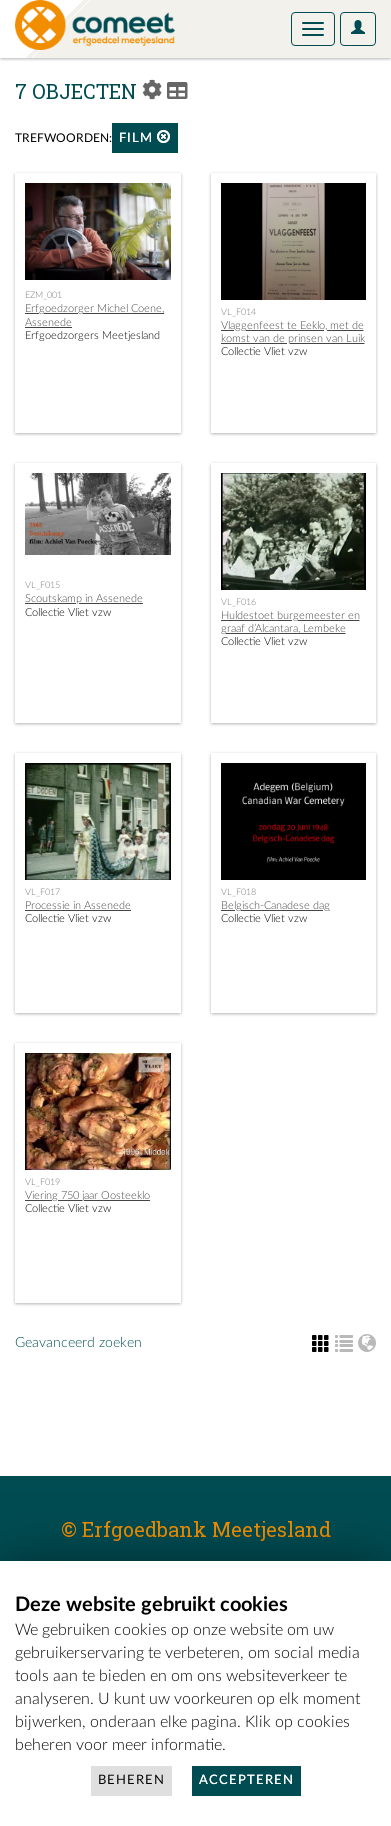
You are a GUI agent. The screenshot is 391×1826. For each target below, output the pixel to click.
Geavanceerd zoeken (78, 1343)
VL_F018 (238, 892)
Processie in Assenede (78, 905)
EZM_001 (43, 295)
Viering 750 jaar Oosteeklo (87, 1195)
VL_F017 (42, 892)
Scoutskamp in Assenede (84, 598)
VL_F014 (238, 312)
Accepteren (246, 1780)
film (145, 137)
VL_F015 (42, 585)
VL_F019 (42, 1182)
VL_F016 (238, 602)
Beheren (131, 1780)
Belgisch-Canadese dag (275, 905)
